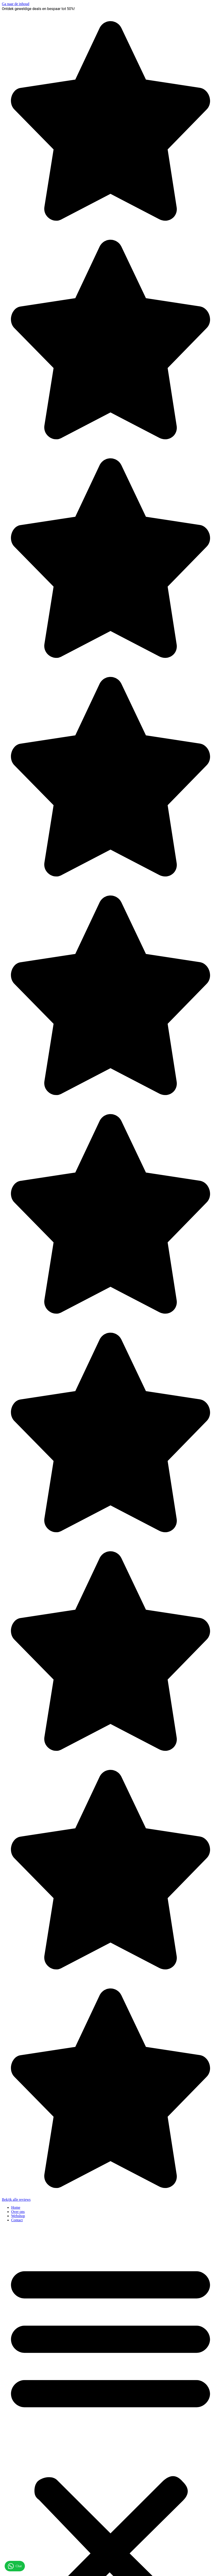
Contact (17, 2220)
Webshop (18, 2216)
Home (15, 2207)
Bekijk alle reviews (16, 2200)
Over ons (18, 2212)
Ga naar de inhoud (15, 4)
